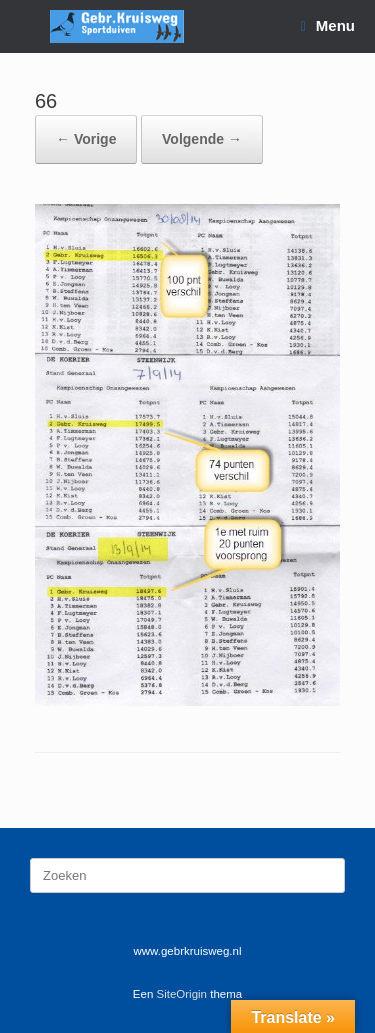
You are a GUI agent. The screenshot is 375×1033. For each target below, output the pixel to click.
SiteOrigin (182, 994)
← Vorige (86, 139)
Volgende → (202, 139)
